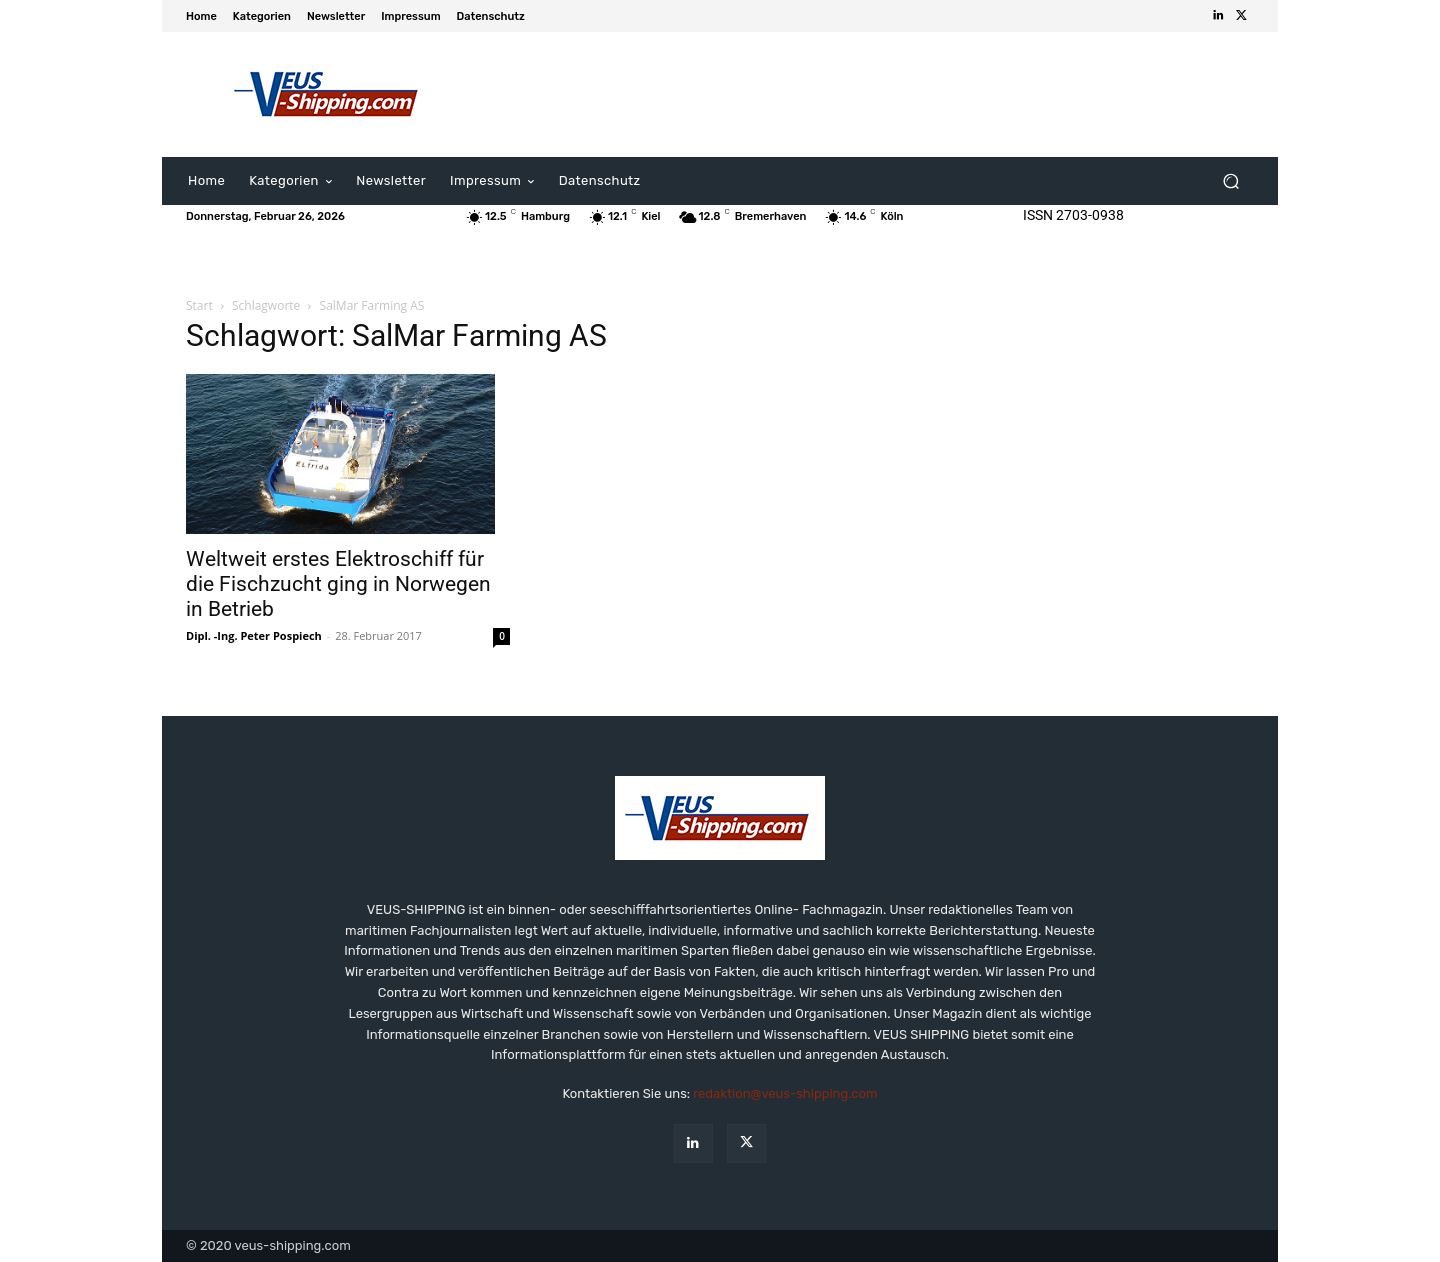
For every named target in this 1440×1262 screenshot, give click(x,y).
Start (199, 305)
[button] (1230, 181)
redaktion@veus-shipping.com (785, 1093)
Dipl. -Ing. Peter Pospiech (254, 635)
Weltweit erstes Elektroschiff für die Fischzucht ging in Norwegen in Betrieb (338, 584)
